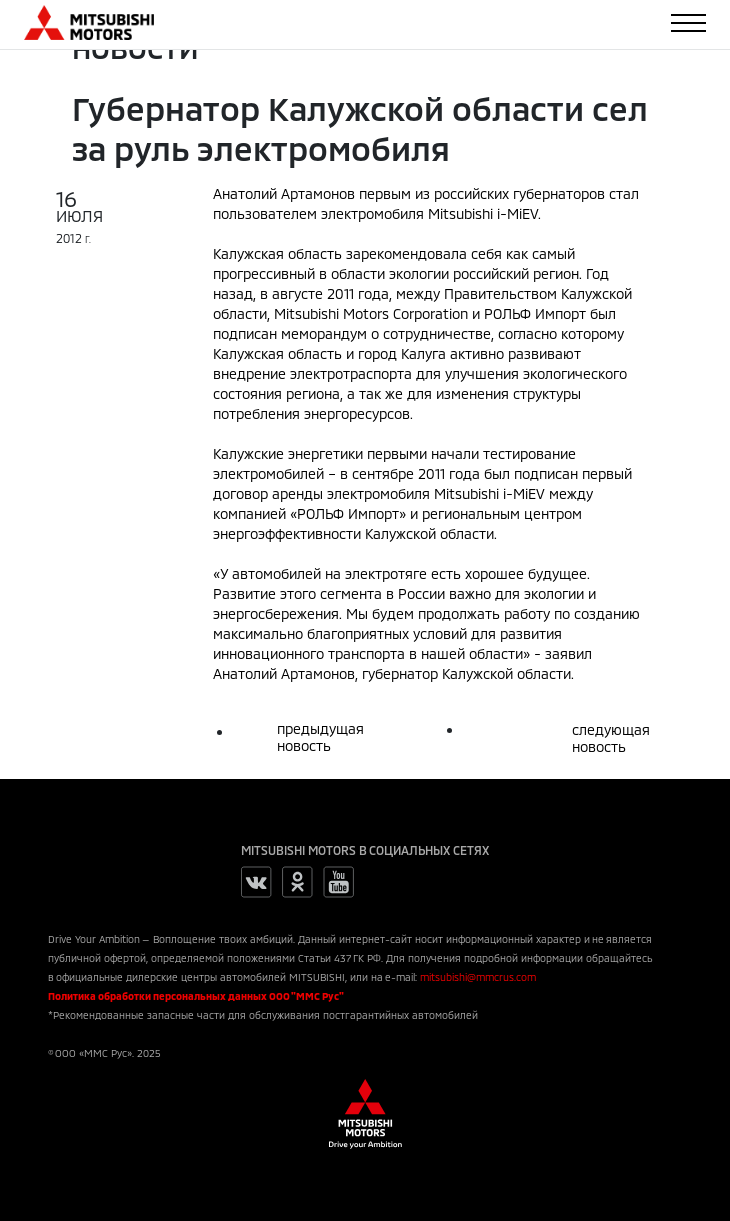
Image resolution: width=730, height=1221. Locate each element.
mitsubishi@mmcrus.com (478, 977)
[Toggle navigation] (688, 23)
